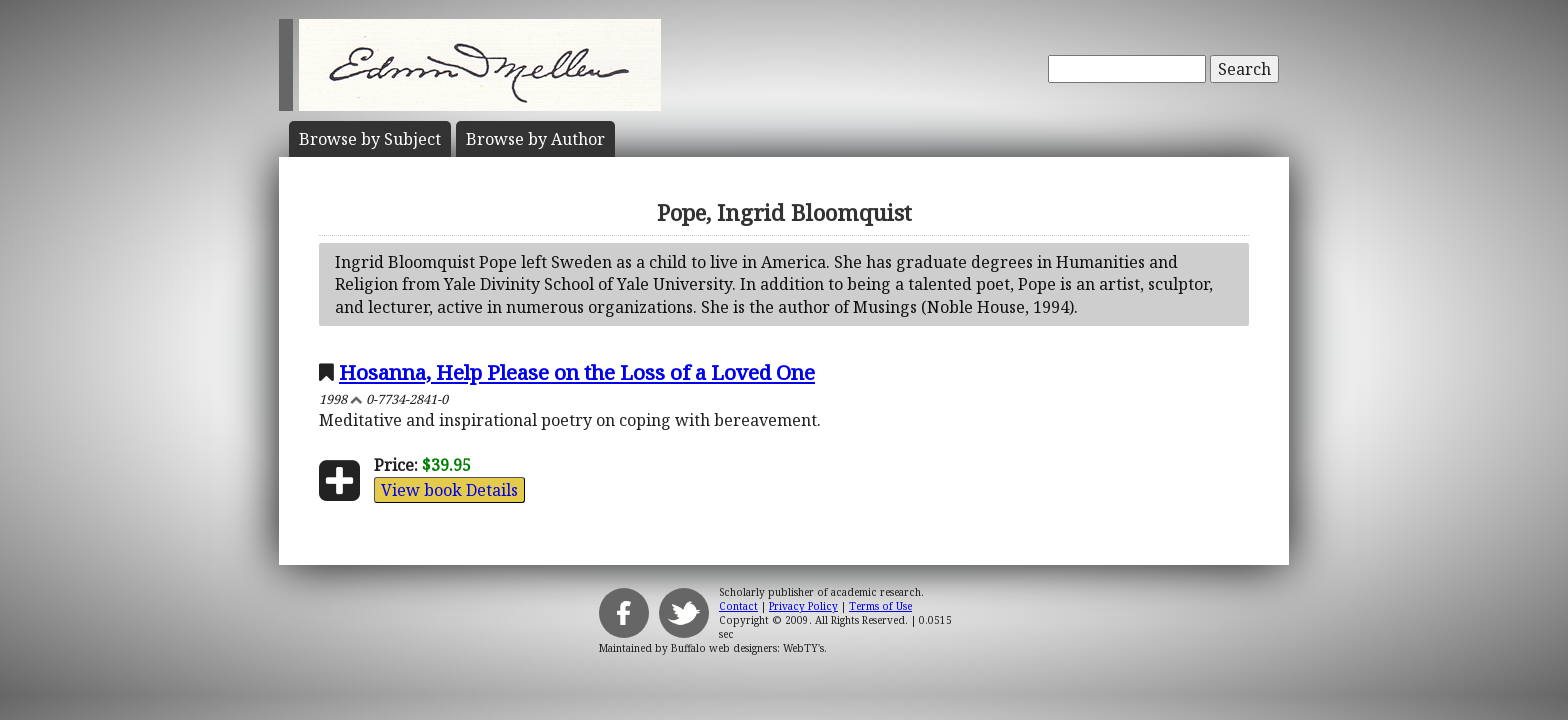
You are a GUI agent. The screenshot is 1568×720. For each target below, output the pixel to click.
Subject (370, 139)
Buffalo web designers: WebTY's (747, 648)
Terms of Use (880, 606)
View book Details (449, 490)
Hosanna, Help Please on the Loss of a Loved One (577, 372)
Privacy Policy (803, 606)
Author (535, 139)
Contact (738, 606)
